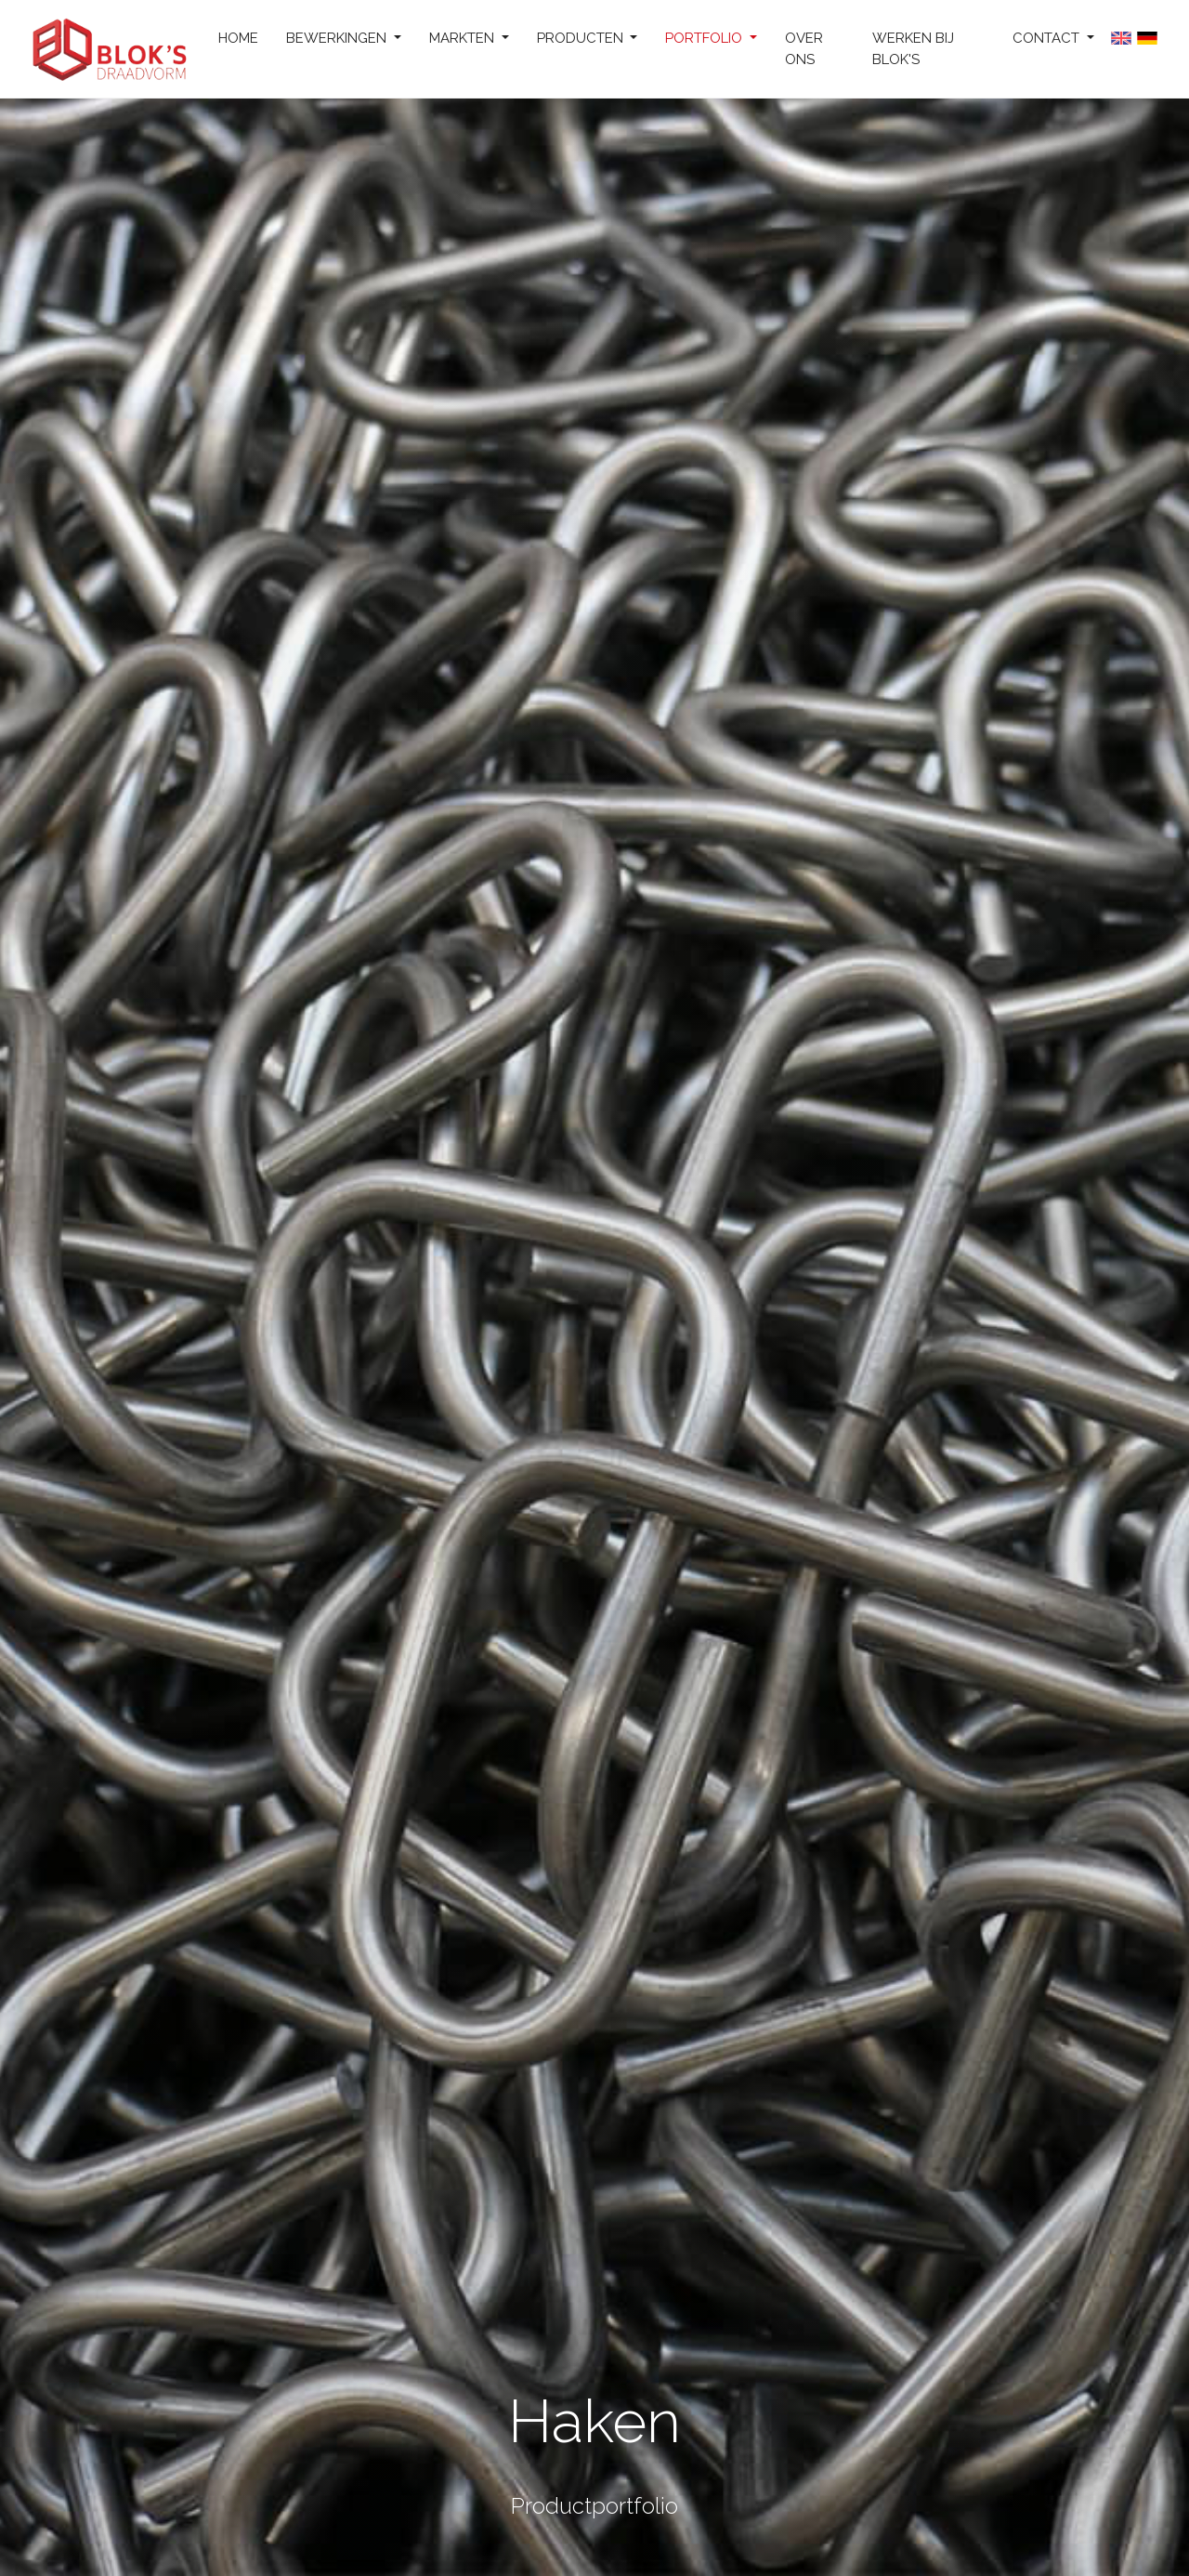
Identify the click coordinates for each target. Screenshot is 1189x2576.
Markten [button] (463, 38)
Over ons (804, 49)
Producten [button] (582, 38)
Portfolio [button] (705, 38)
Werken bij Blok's (913, 49)
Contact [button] (1048, 38)
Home (238, 38)
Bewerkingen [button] (338, 38)
